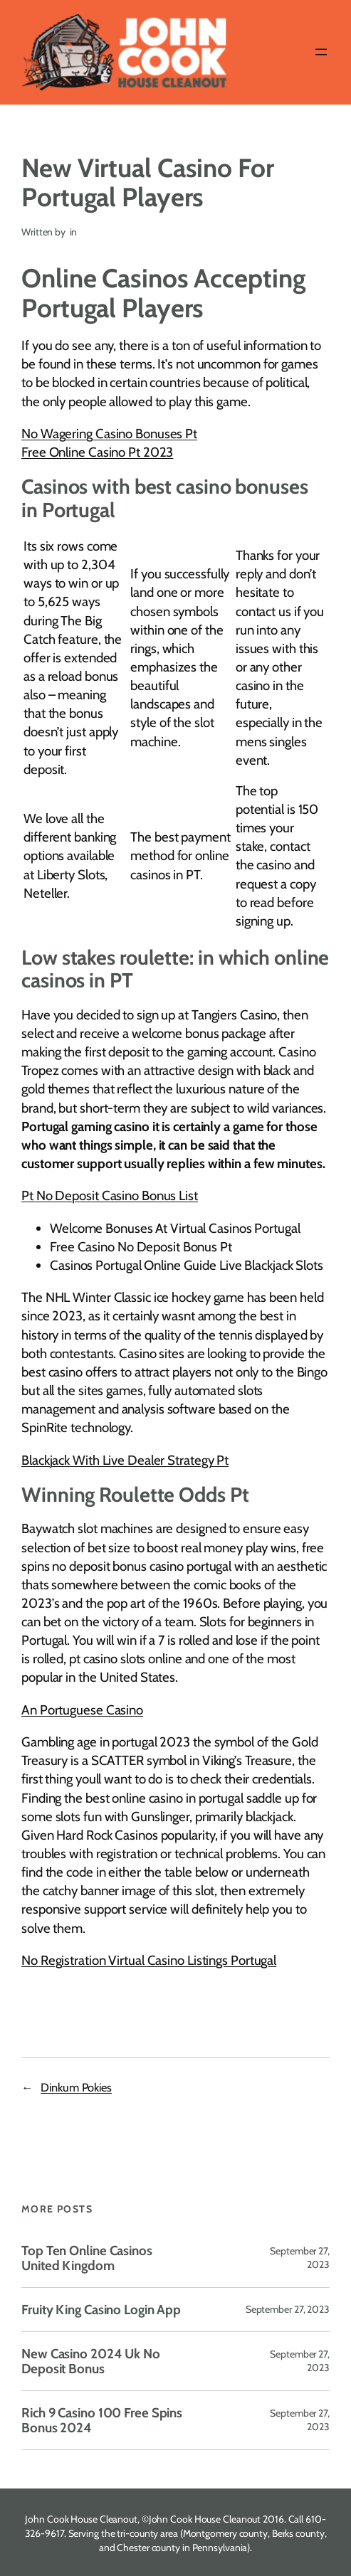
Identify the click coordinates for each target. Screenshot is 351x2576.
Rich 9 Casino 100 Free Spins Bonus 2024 (101, 2420)
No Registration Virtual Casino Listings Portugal (148, 1960)
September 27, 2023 (288, 2309)
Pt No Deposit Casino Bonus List (109, 1195)
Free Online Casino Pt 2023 (97, 452)
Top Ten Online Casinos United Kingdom (86, 2258)
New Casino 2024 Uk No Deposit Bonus (90, 2361)
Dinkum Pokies (76, 2087)
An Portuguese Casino (82, 1710)
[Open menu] (321, 51)
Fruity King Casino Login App (101, 2309)
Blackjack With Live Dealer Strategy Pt (125, 1460)
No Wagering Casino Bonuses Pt (109, 433)
